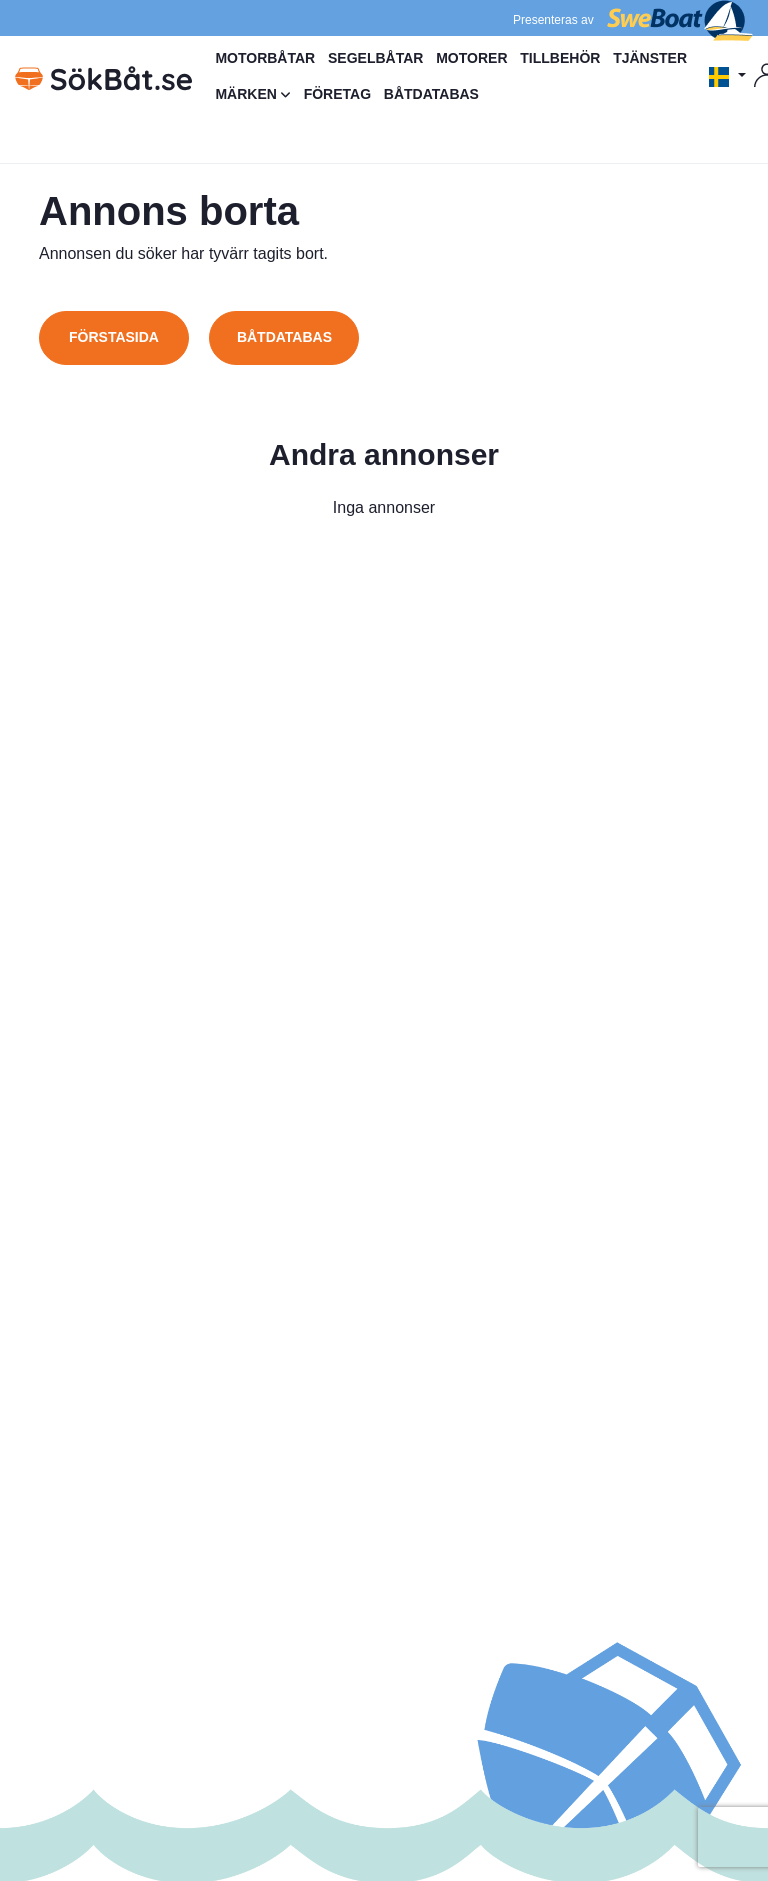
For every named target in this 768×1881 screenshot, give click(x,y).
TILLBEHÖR (560, 58)
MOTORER (471, 58)
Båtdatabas (284, 337)
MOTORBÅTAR (265, 58)
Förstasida (114, 337)
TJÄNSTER (650, 58)
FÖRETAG (337, 94)
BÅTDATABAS (431, 94)
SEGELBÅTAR (375, 58)
